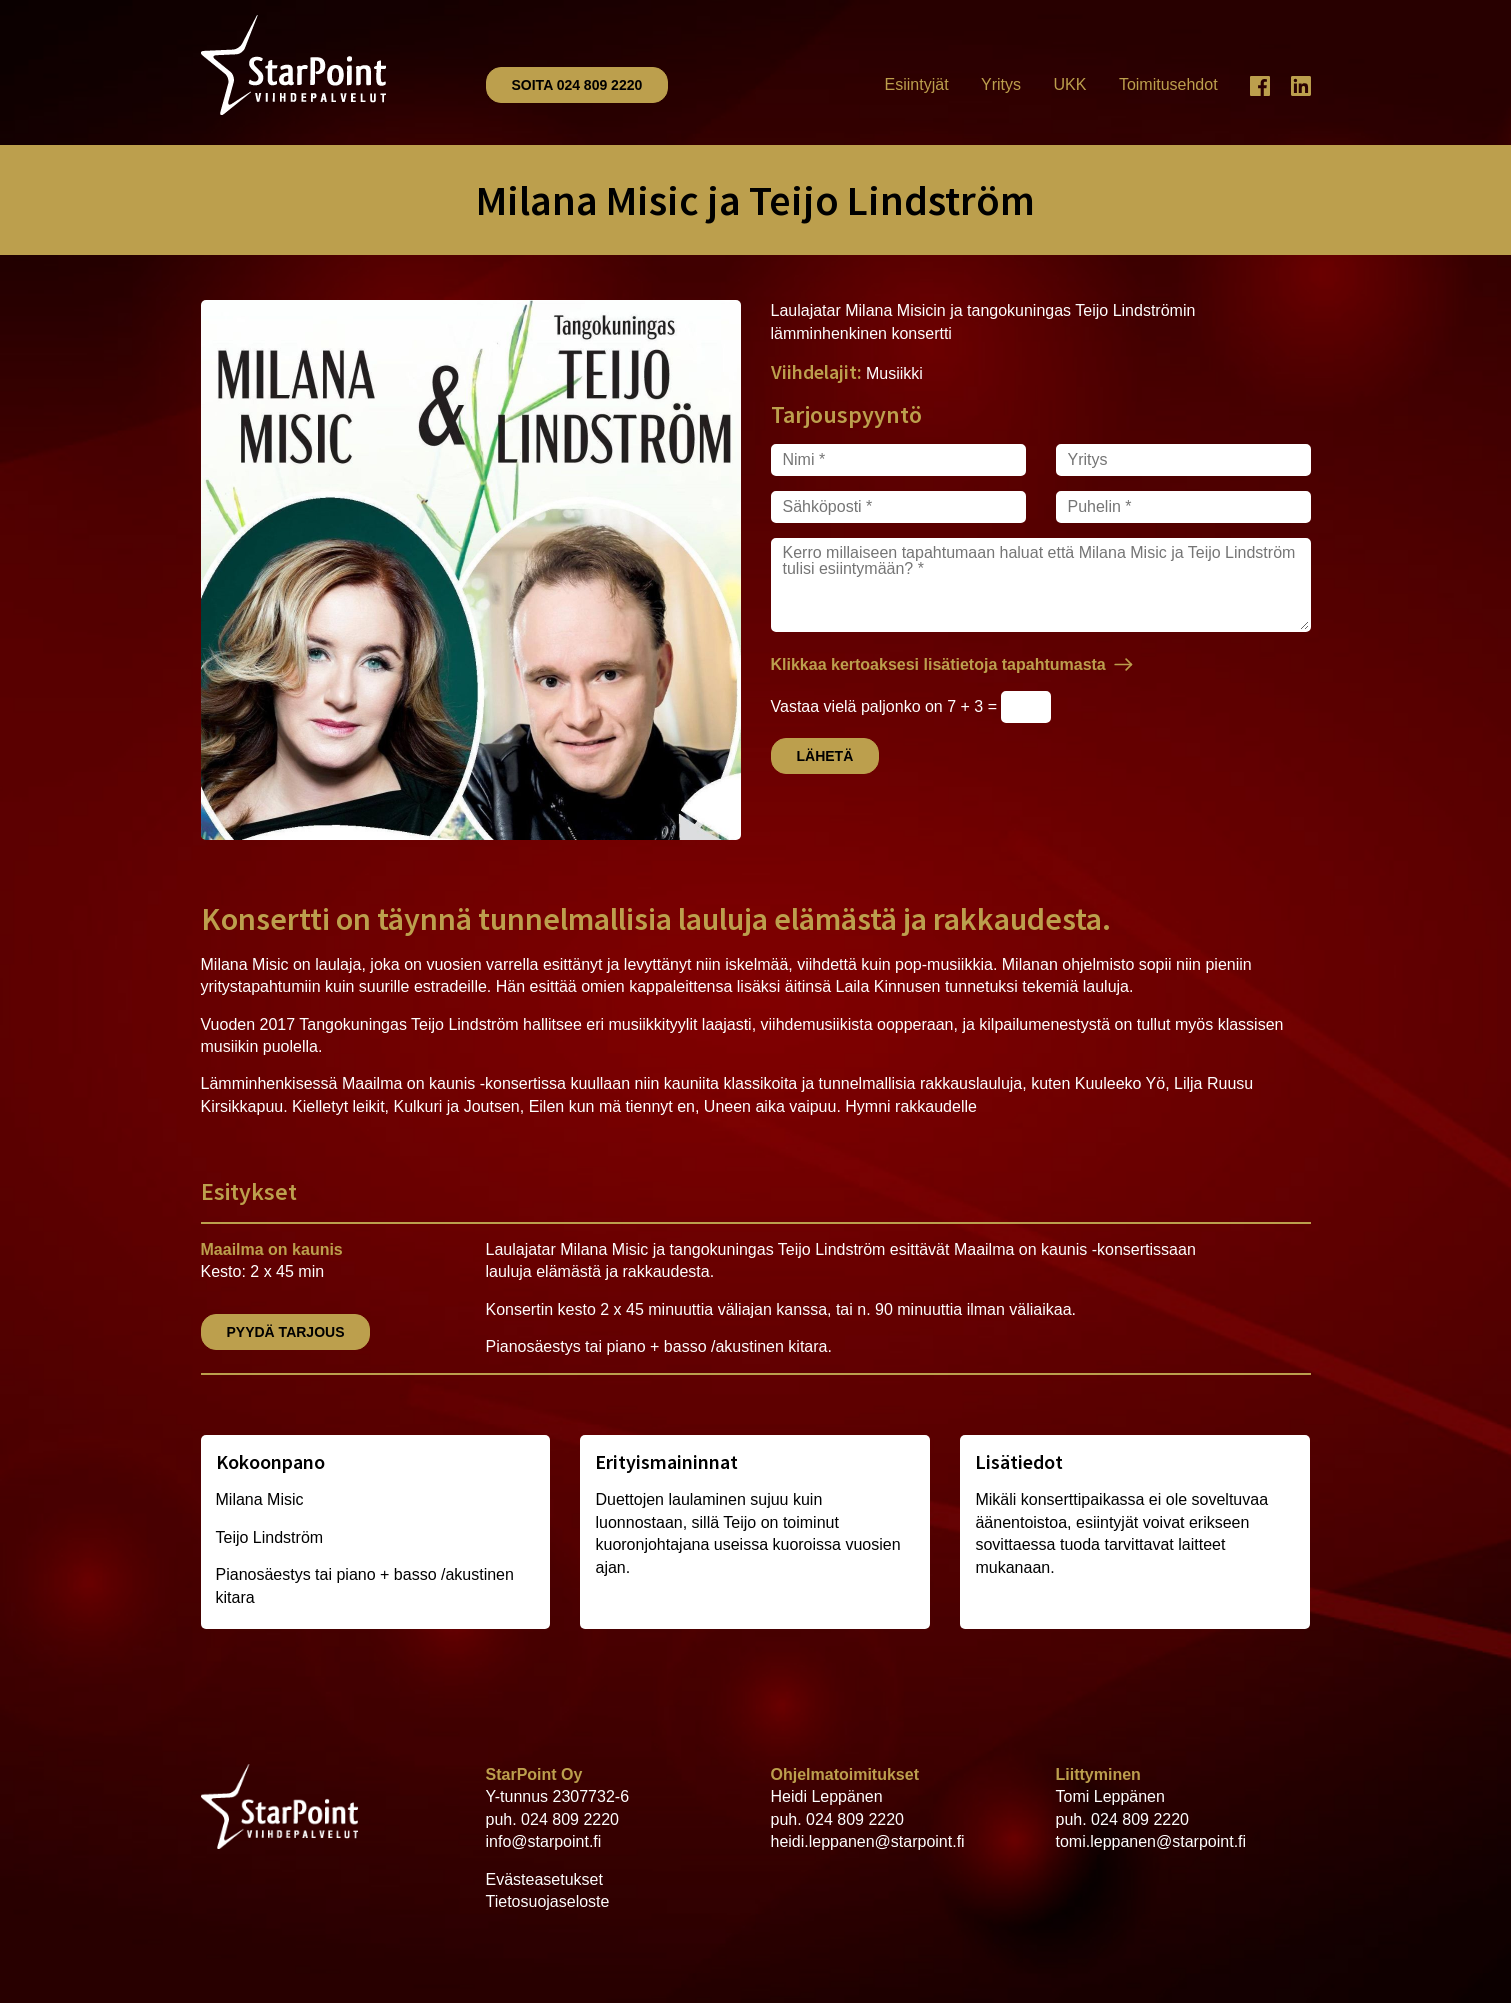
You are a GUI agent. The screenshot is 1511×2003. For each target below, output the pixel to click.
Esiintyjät (917, 84)
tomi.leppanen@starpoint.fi (1151, 1841)
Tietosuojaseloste (548, 1901)
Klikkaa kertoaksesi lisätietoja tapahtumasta (938, 664)
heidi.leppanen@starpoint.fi (868, 1841)
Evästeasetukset (544, 1879)
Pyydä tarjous (286, 1332)
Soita (577, 85)
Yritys (1001, 84)
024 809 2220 (570, 1819)
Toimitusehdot (1168, 84)
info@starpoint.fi (544, 1841)
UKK (1070, 84)
